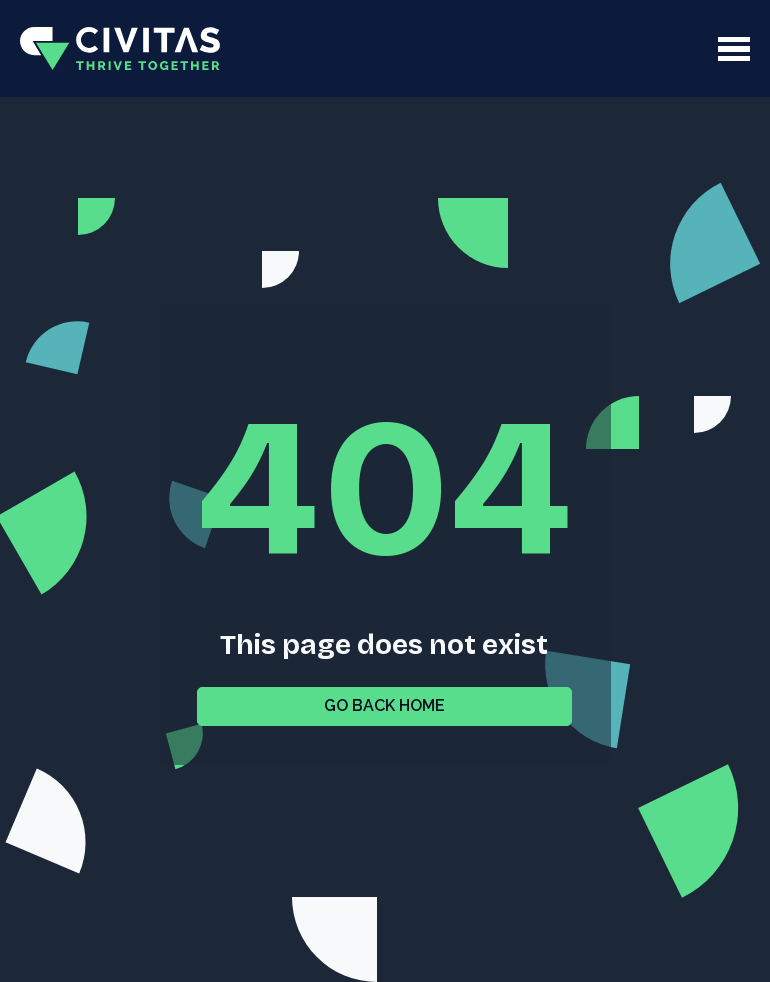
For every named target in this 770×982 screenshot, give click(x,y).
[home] (120, 48)
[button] (469, 49)
